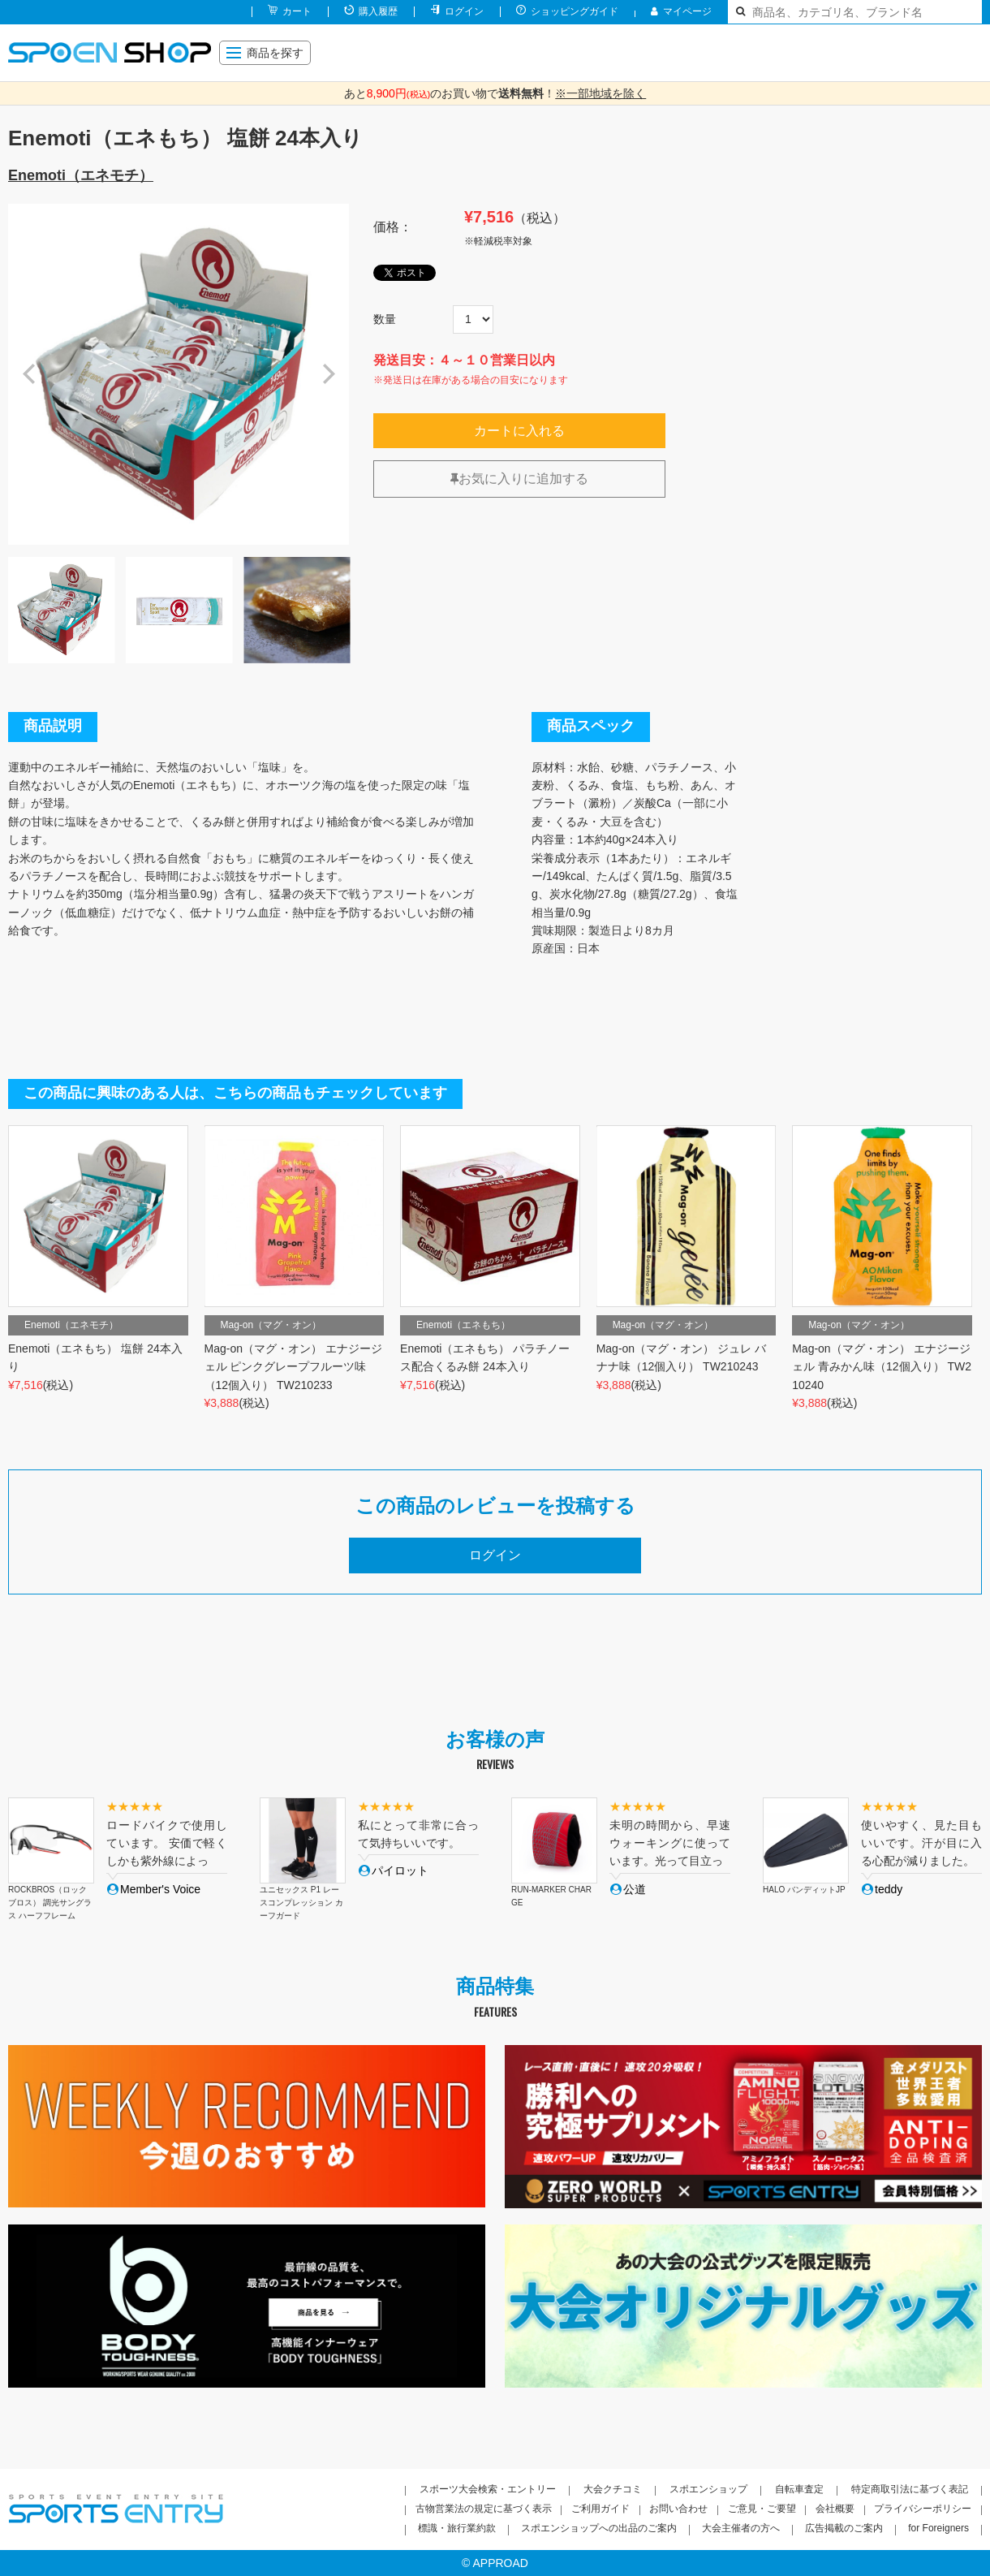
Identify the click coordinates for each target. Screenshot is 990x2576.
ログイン (464, 11)
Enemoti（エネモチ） (80, 175)
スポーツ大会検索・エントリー (488, 2489)
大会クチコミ (612, 2489)
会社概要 (835, 2508)
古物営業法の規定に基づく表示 (483, 2508)
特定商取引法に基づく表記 (909, 2489)
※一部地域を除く (600, 93)
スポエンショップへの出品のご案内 (599, 2528)
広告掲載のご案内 (844, 2528)
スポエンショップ (708, 2489)
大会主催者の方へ (741, 2528)
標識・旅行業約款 (457, 2528)
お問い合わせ (678, 2508)
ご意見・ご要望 (762, 2508)
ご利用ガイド (600, 2508)
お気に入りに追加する (519, 478)
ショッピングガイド (574, 11)
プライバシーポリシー (922, 2508)
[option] (178, 374)
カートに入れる (519, 431)
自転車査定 (799, 2489)
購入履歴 (378, 11)
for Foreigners (938, 2528)
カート (297, 11)
